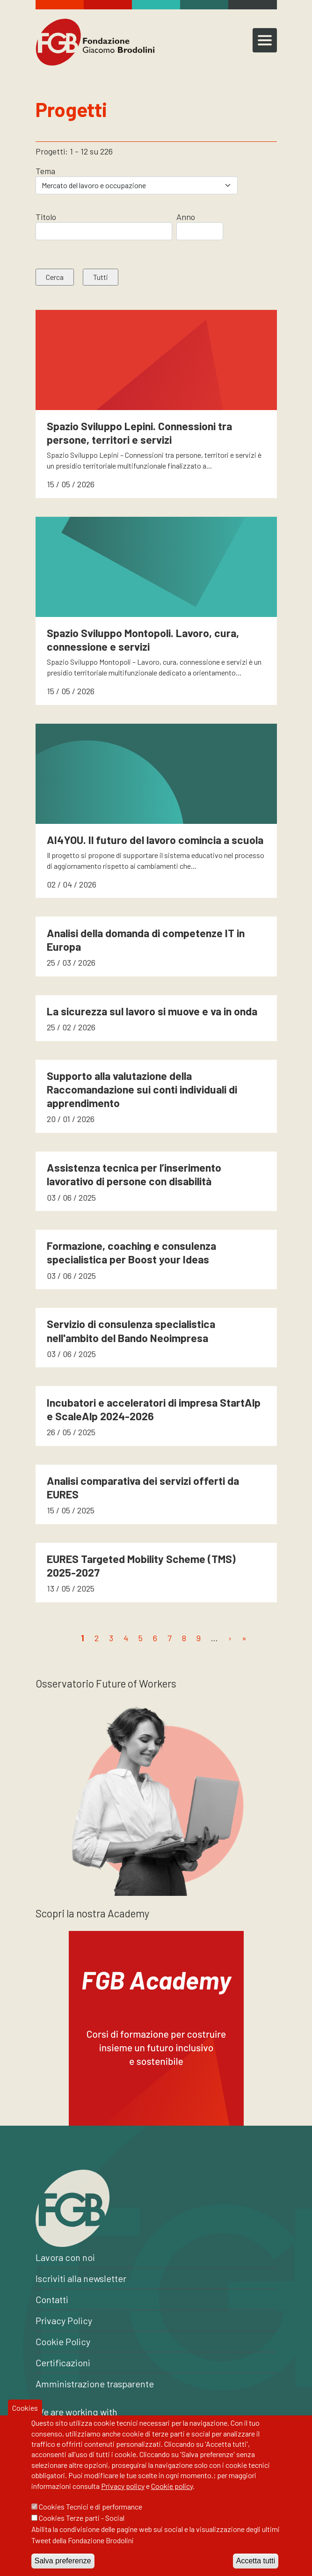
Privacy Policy (64, 2320)
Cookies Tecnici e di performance (90, 2519)
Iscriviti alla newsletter (81, 2278)
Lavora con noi (65, 2257)
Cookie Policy (63, 2341)
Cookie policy (172, 2498)
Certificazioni (63, 2362)
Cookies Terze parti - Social (81, 2530)
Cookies (25, 2420)
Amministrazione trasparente (95, 2383)
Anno (185, 217)
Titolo (46, 217)
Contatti (52, 2299)
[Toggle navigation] (265, 40)
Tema (45, 171)
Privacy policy (123, 2498)
